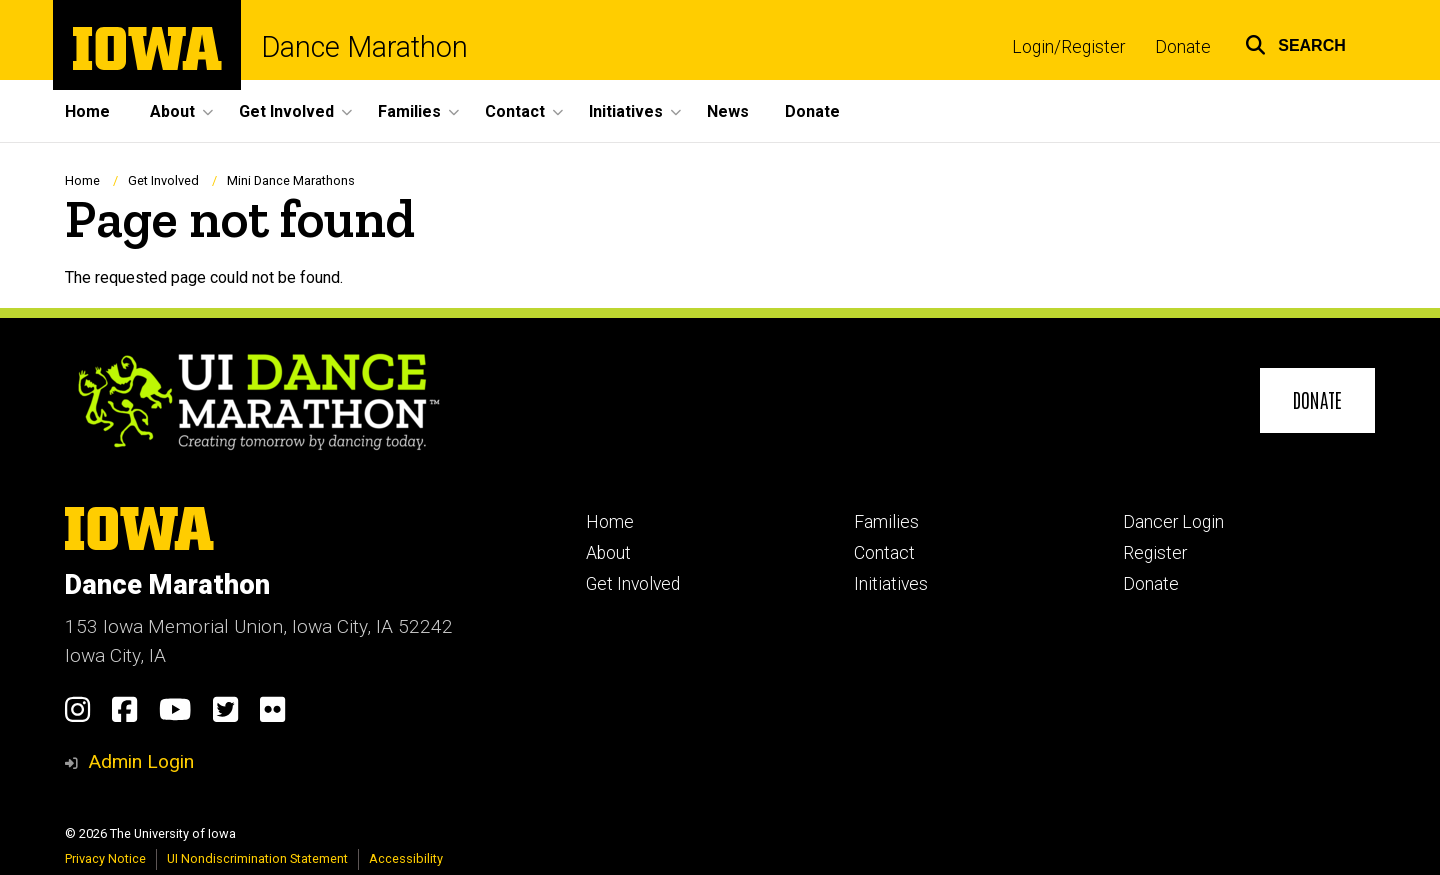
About (608, 553)
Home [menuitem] (87, 111)
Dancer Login (1173, 522)
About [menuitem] (172, 111)
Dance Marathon (364, 47)
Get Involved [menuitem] (286, 111)
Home (82, 180)
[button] (1295, 42)
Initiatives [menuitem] (626, 111)
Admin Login (141, 761)
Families (886, 522)
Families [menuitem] (409, 111)
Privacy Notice (105, 858)
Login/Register (1068, 47)
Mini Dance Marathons (291, 180)
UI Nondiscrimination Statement (257, 858)
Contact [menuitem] (515, 111)
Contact (884, 553)
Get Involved (163, 180)
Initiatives (891, 584)
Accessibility (406, 858)
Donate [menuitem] (812, 111)
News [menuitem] (728, 111)
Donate (1183, 47)
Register (1155, 553)
